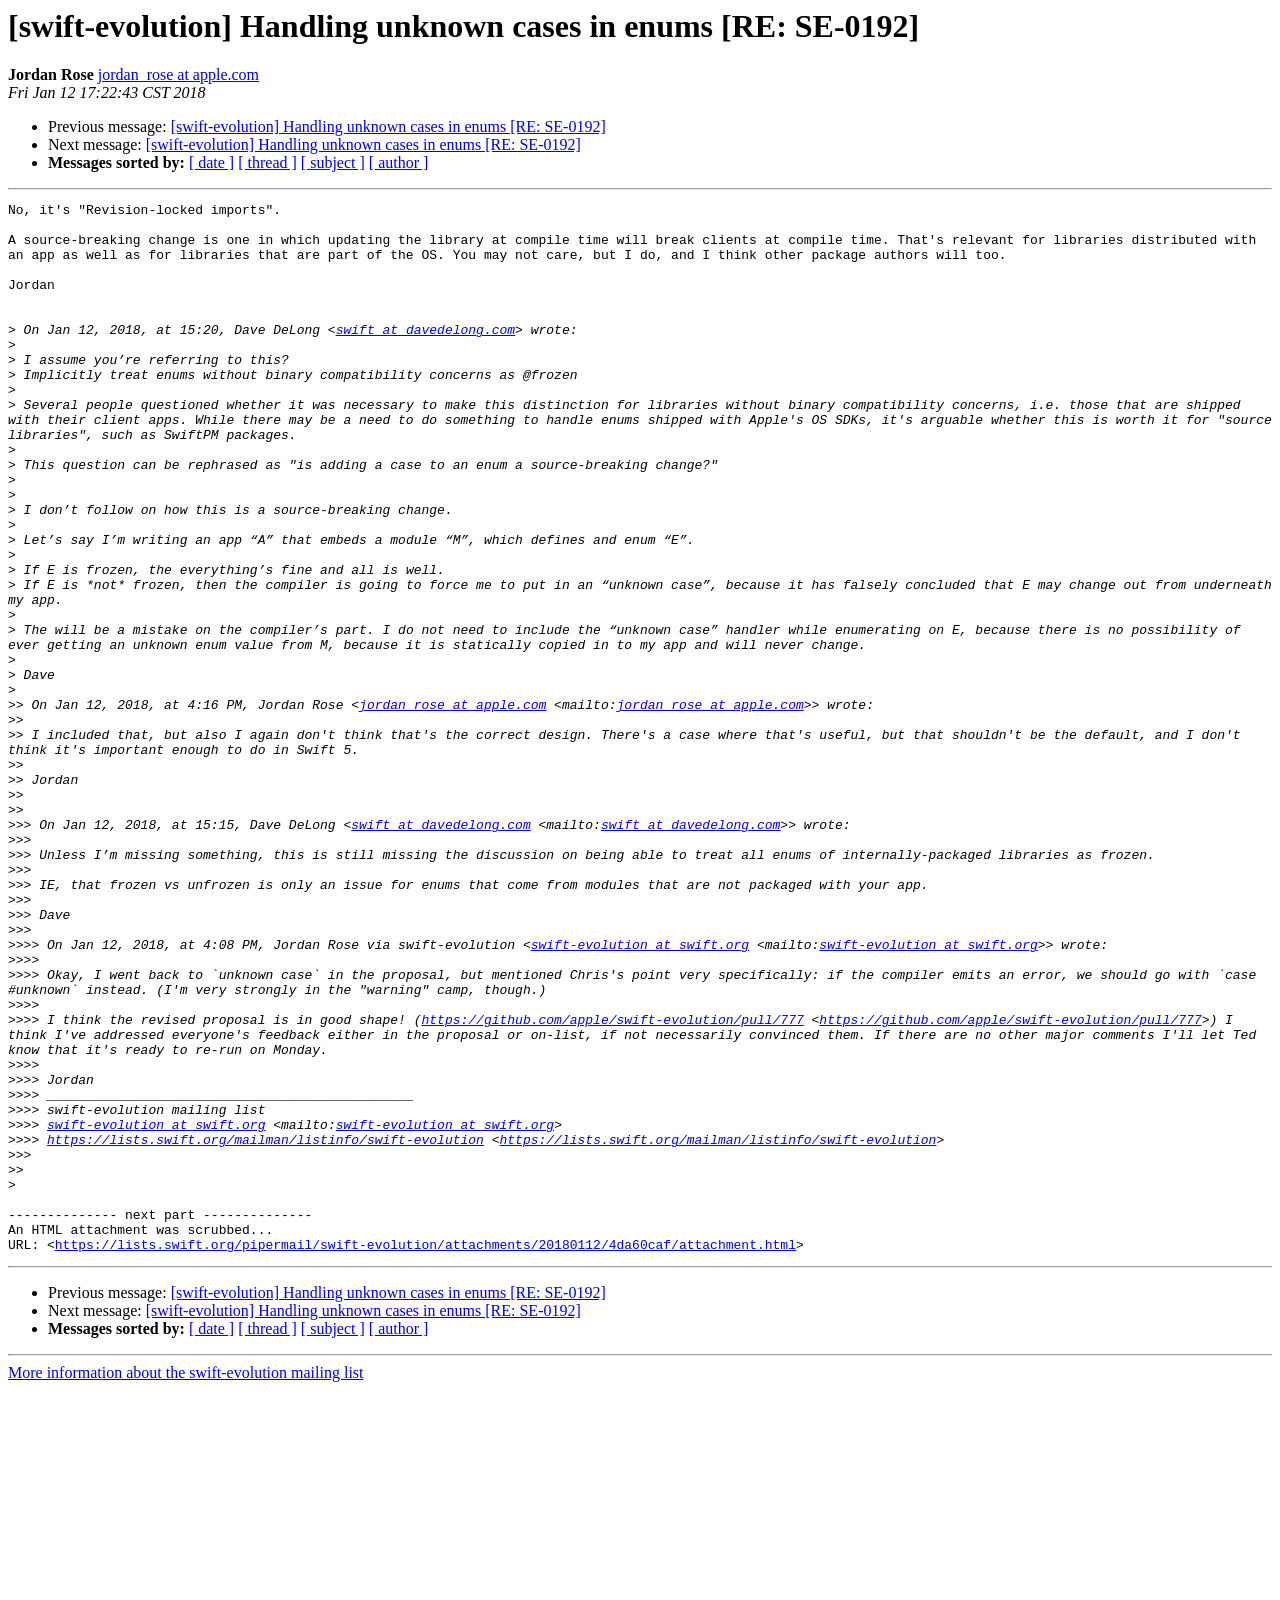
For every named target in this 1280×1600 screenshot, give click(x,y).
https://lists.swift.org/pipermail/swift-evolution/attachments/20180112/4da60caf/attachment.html (425, 1454)
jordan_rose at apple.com (178, 74)
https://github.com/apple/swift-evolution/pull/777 (612, 1184)
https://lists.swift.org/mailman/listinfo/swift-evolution (265, 1328)
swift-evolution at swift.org (640, 1094)
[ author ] (399, 162)
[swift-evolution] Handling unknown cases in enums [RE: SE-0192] (388, 126)
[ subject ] (333, 162)
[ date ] (211, 162)
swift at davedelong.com (425, 356)
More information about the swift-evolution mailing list (186, 1582)
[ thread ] (267, 162)
